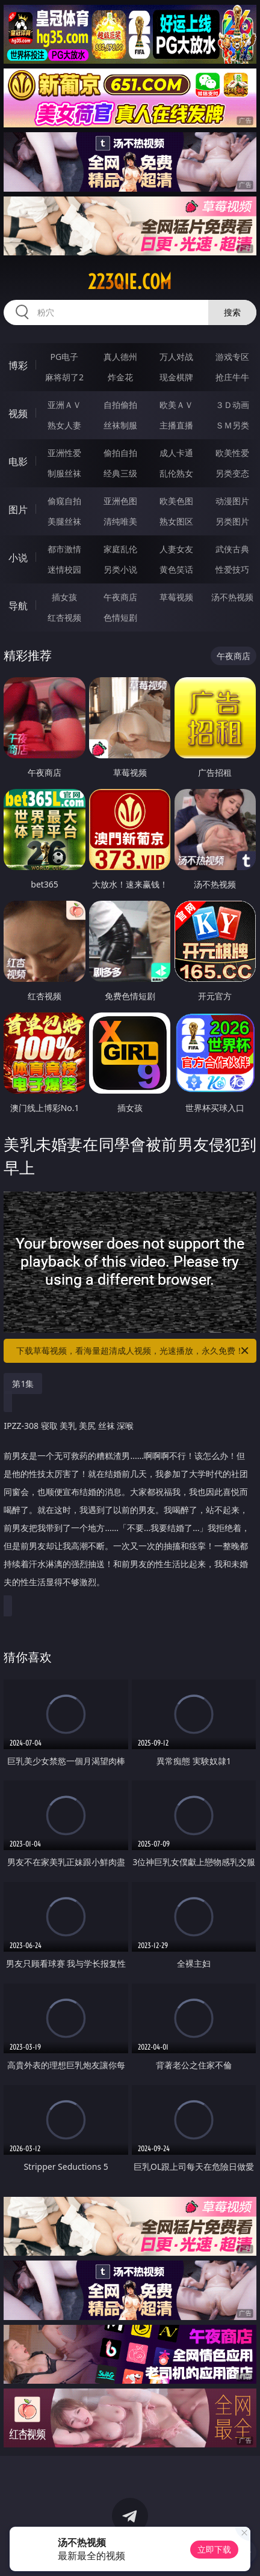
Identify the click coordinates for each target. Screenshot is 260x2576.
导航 (18, 605)
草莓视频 (176, 597)
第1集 (23, 1383)
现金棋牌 (176, 377)
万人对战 (176, 356)
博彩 (18, 365)
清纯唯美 (120, 521)
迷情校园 (64, 569)
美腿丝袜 (64, 521)
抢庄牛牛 (232, 377)
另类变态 (232, 473)
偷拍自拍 (120, 452)
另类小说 (120, 569)
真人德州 (120, 356)
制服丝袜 (64, 473)
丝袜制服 (120, 425)
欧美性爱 (232, 452)
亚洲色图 (120, 501)
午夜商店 (120, 597)
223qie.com (130, 282)
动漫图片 (232, 501)
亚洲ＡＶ (64, 404)
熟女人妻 (64, 425)
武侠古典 (232, 549)
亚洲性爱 (64, 452)
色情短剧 (120, 617)
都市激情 (64, 549)
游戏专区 (232, 356)
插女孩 (64, 597)
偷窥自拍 (64, 501)
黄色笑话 (176, 569)
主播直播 (176, 425)
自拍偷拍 (120, 404)
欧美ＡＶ (176, 404)
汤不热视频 (232, 597)
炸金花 (120, 377)
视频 (18, 413)
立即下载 (214, 2549)
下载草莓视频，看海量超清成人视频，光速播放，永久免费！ (133, 1351)
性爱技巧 (232, 569)
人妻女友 (176, 549)
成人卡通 (176, 452)
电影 (18, 461)
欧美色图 (176, 501)
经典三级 (120, 473)
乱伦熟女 (176, 473)
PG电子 (65, 356)
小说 (18, 557)
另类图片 (232, 521)
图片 (18, 509)
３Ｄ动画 (232, 404)
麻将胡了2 (64, 377)
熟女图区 (176, 521)
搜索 (232, 312)
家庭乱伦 (120, 549)
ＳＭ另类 (232, 425)
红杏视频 (64, 617)
